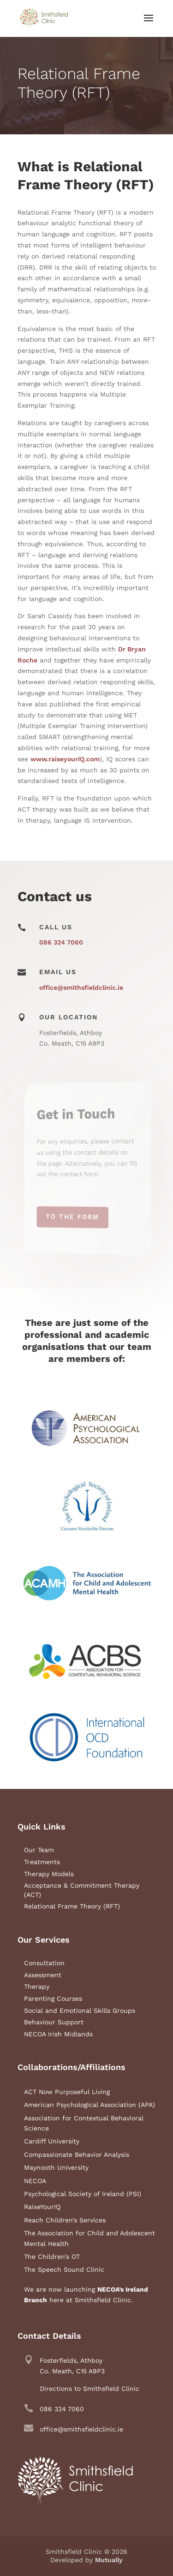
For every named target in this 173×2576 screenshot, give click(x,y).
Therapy (36, 1986)
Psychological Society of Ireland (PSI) (82, 2193)
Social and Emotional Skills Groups (79, 2010)
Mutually (109, 2560)
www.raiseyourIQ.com (65, 759)
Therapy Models (49, 1874)
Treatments (42, 1862)
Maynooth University (56, 2167)
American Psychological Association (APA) (89, 2104)
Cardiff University (51, 2141)
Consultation (44, 1963)
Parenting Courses (53, 1998)
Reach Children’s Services (65, 2220)
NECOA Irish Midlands (58, 2034)
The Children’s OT (52, 2256)
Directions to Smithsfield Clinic (89, 2388)
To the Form (75, 1216)
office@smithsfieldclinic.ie (81, 987)
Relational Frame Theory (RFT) (72, 1906)
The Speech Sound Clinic (64, 2269)
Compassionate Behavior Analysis (76, 2154)
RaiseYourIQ (42, 2206)
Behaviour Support (54, 2022)
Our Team (39, 1850)
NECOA (35, 2181)
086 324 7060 (61, 942)
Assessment (42, 1975)
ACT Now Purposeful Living (67, 2091)
